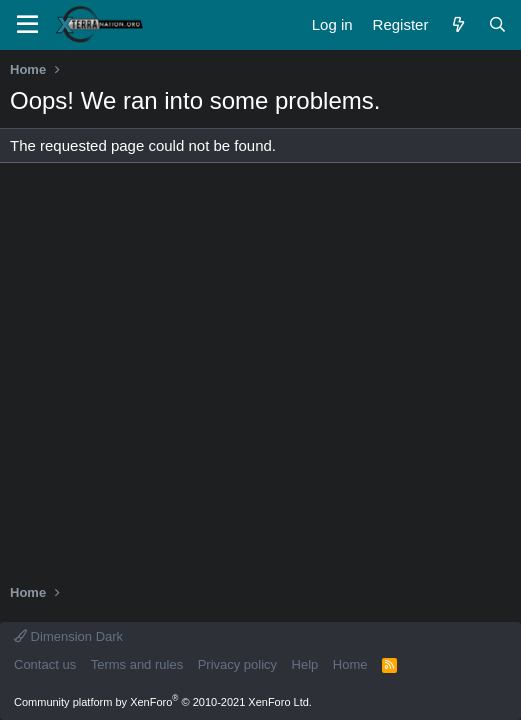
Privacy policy (237, 664)
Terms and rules (137, 664)
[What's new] (457, 24)
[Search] (497, 24)
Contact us (45, 664)
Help (305, 664)
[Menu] (27, 25)
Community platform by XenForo (163, 702)
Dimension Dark (68, 636)
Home (350, 664)
